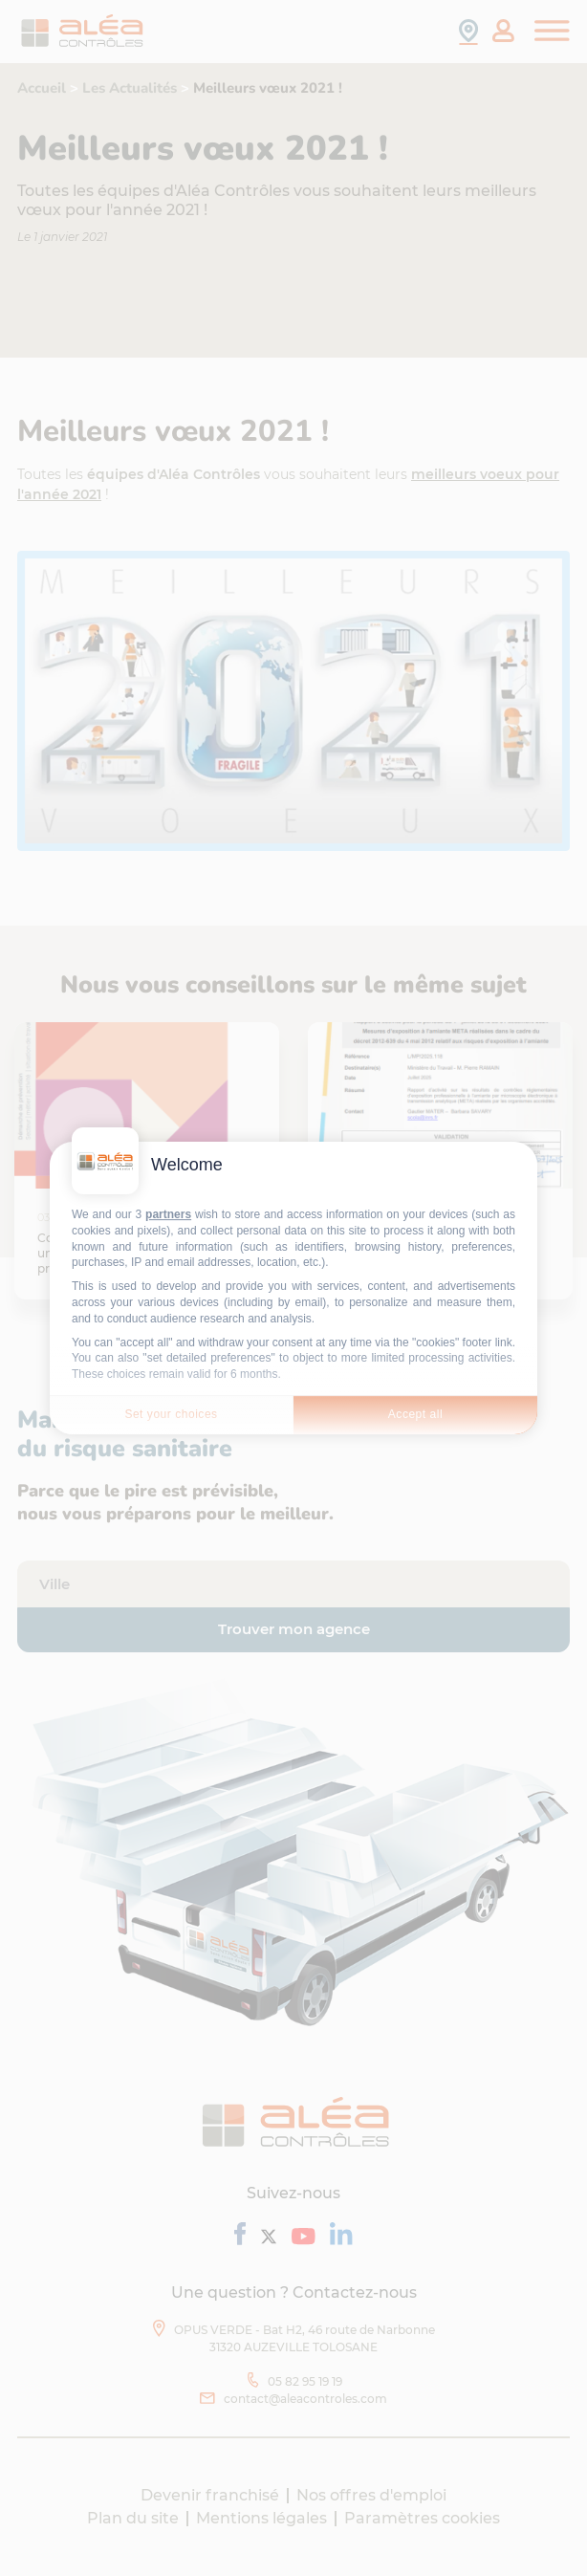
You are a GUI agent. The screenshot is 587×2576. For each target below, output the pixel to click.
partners (168, 1214)
